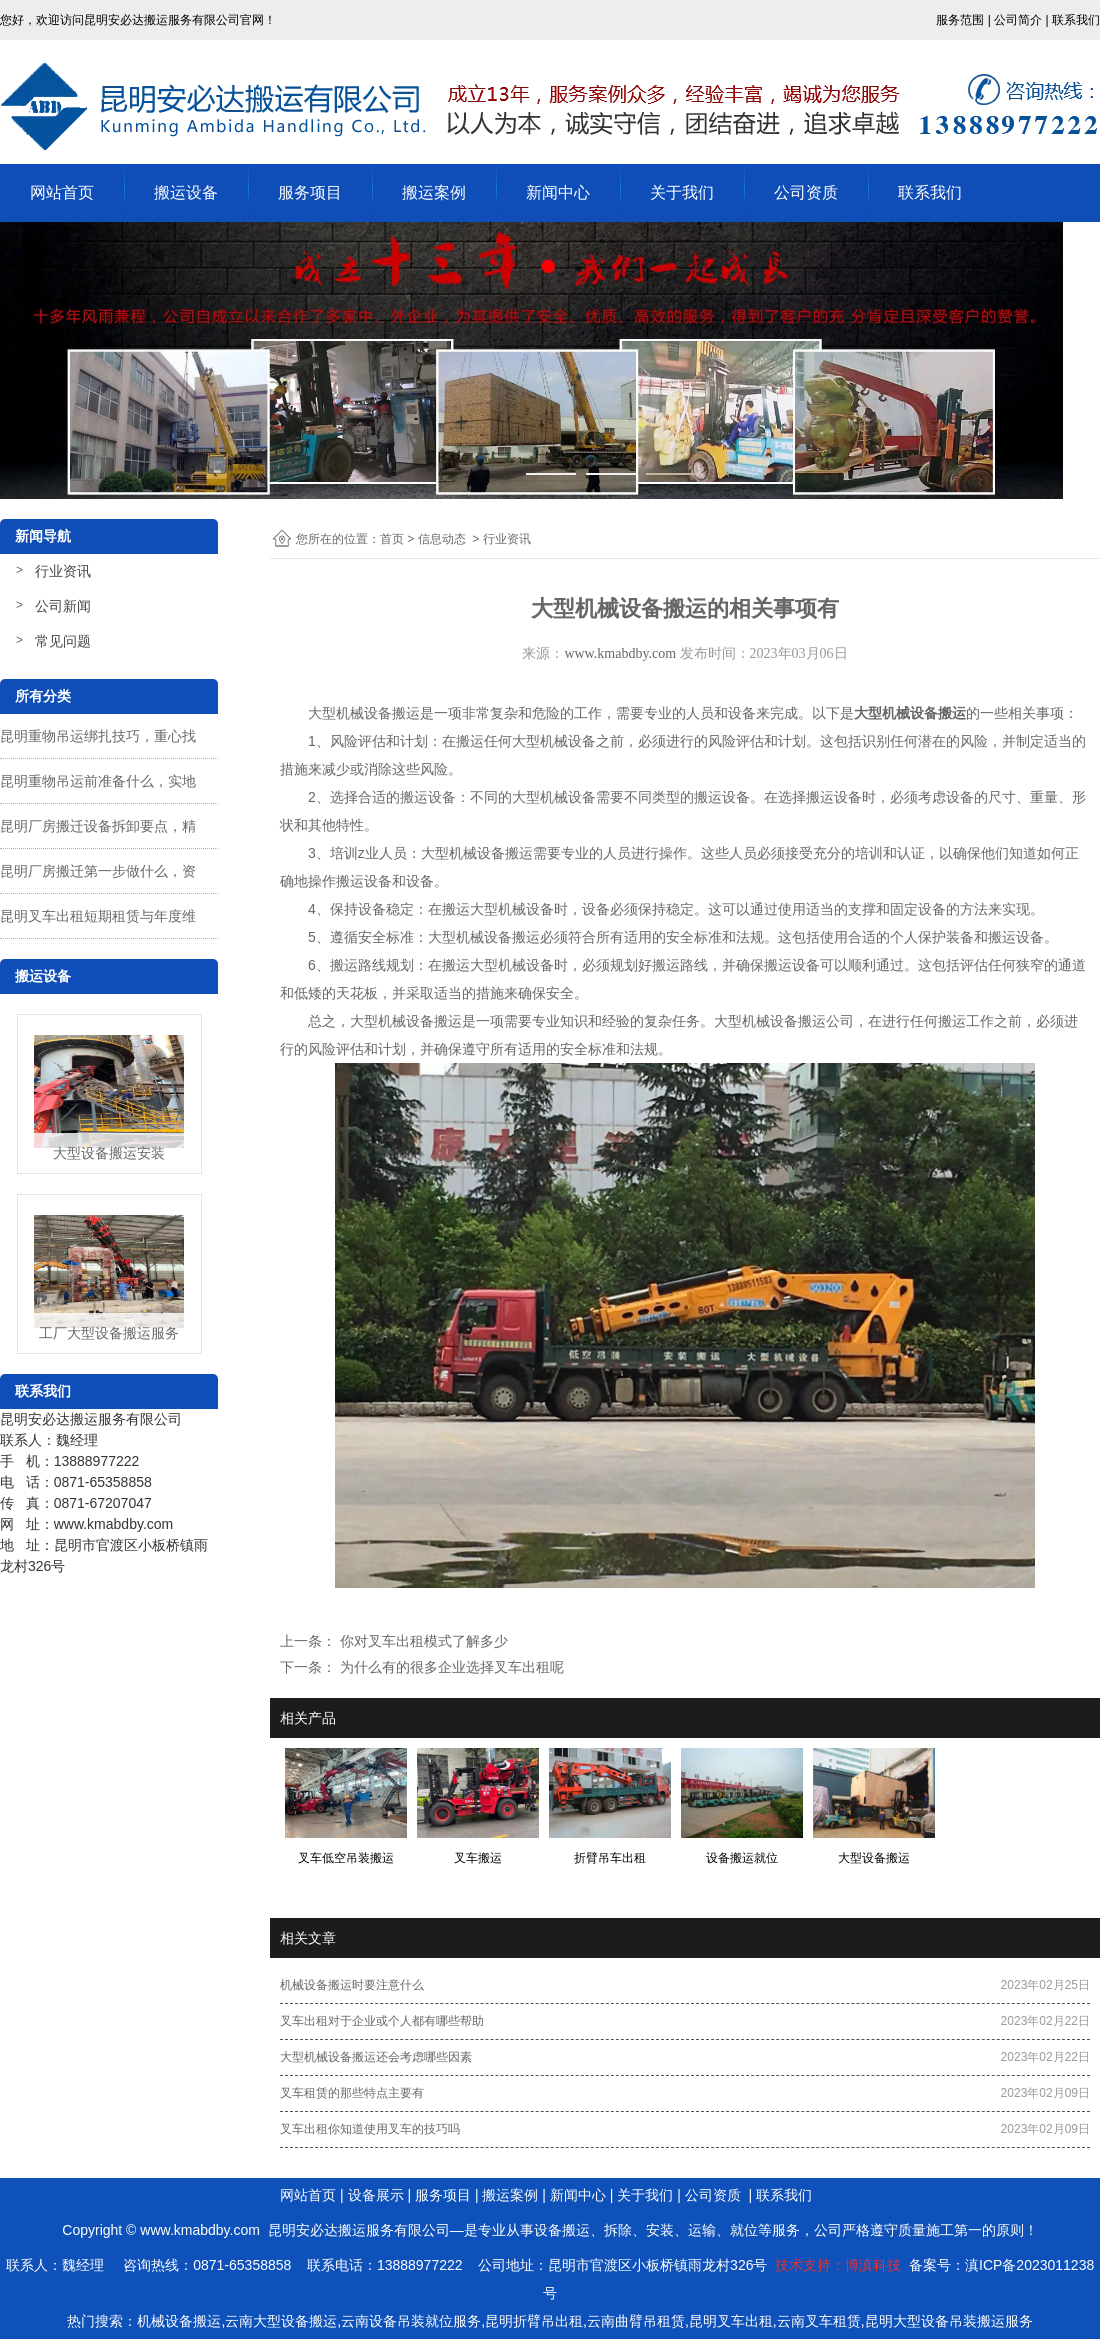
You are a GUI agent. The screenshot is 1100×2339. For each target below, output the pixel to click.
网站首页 (62, 192)
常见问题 (63, 641)
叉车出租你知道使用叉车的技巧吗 (370, 2129)
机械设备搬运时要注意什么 (352, 1985)
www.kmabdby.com (620, 653)
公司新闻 (63, 606)
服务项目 (310, 192)
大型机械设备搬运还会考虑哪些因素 (376, 2057)
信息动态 (442, 539)
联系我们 (930, 192)
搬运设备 (186, 192)
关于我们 (682, 192)
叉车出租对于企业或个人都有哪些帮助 (382, 2021)
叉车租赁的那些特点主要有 (352, 2093)
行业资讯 (63, 571)
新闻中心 (558, 192)
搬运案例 (434, 192)
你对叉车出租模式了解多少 (422, 1641)
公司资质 (806, 192)
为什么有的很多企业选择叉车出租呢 (450, 1667)
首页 (392, 539)
